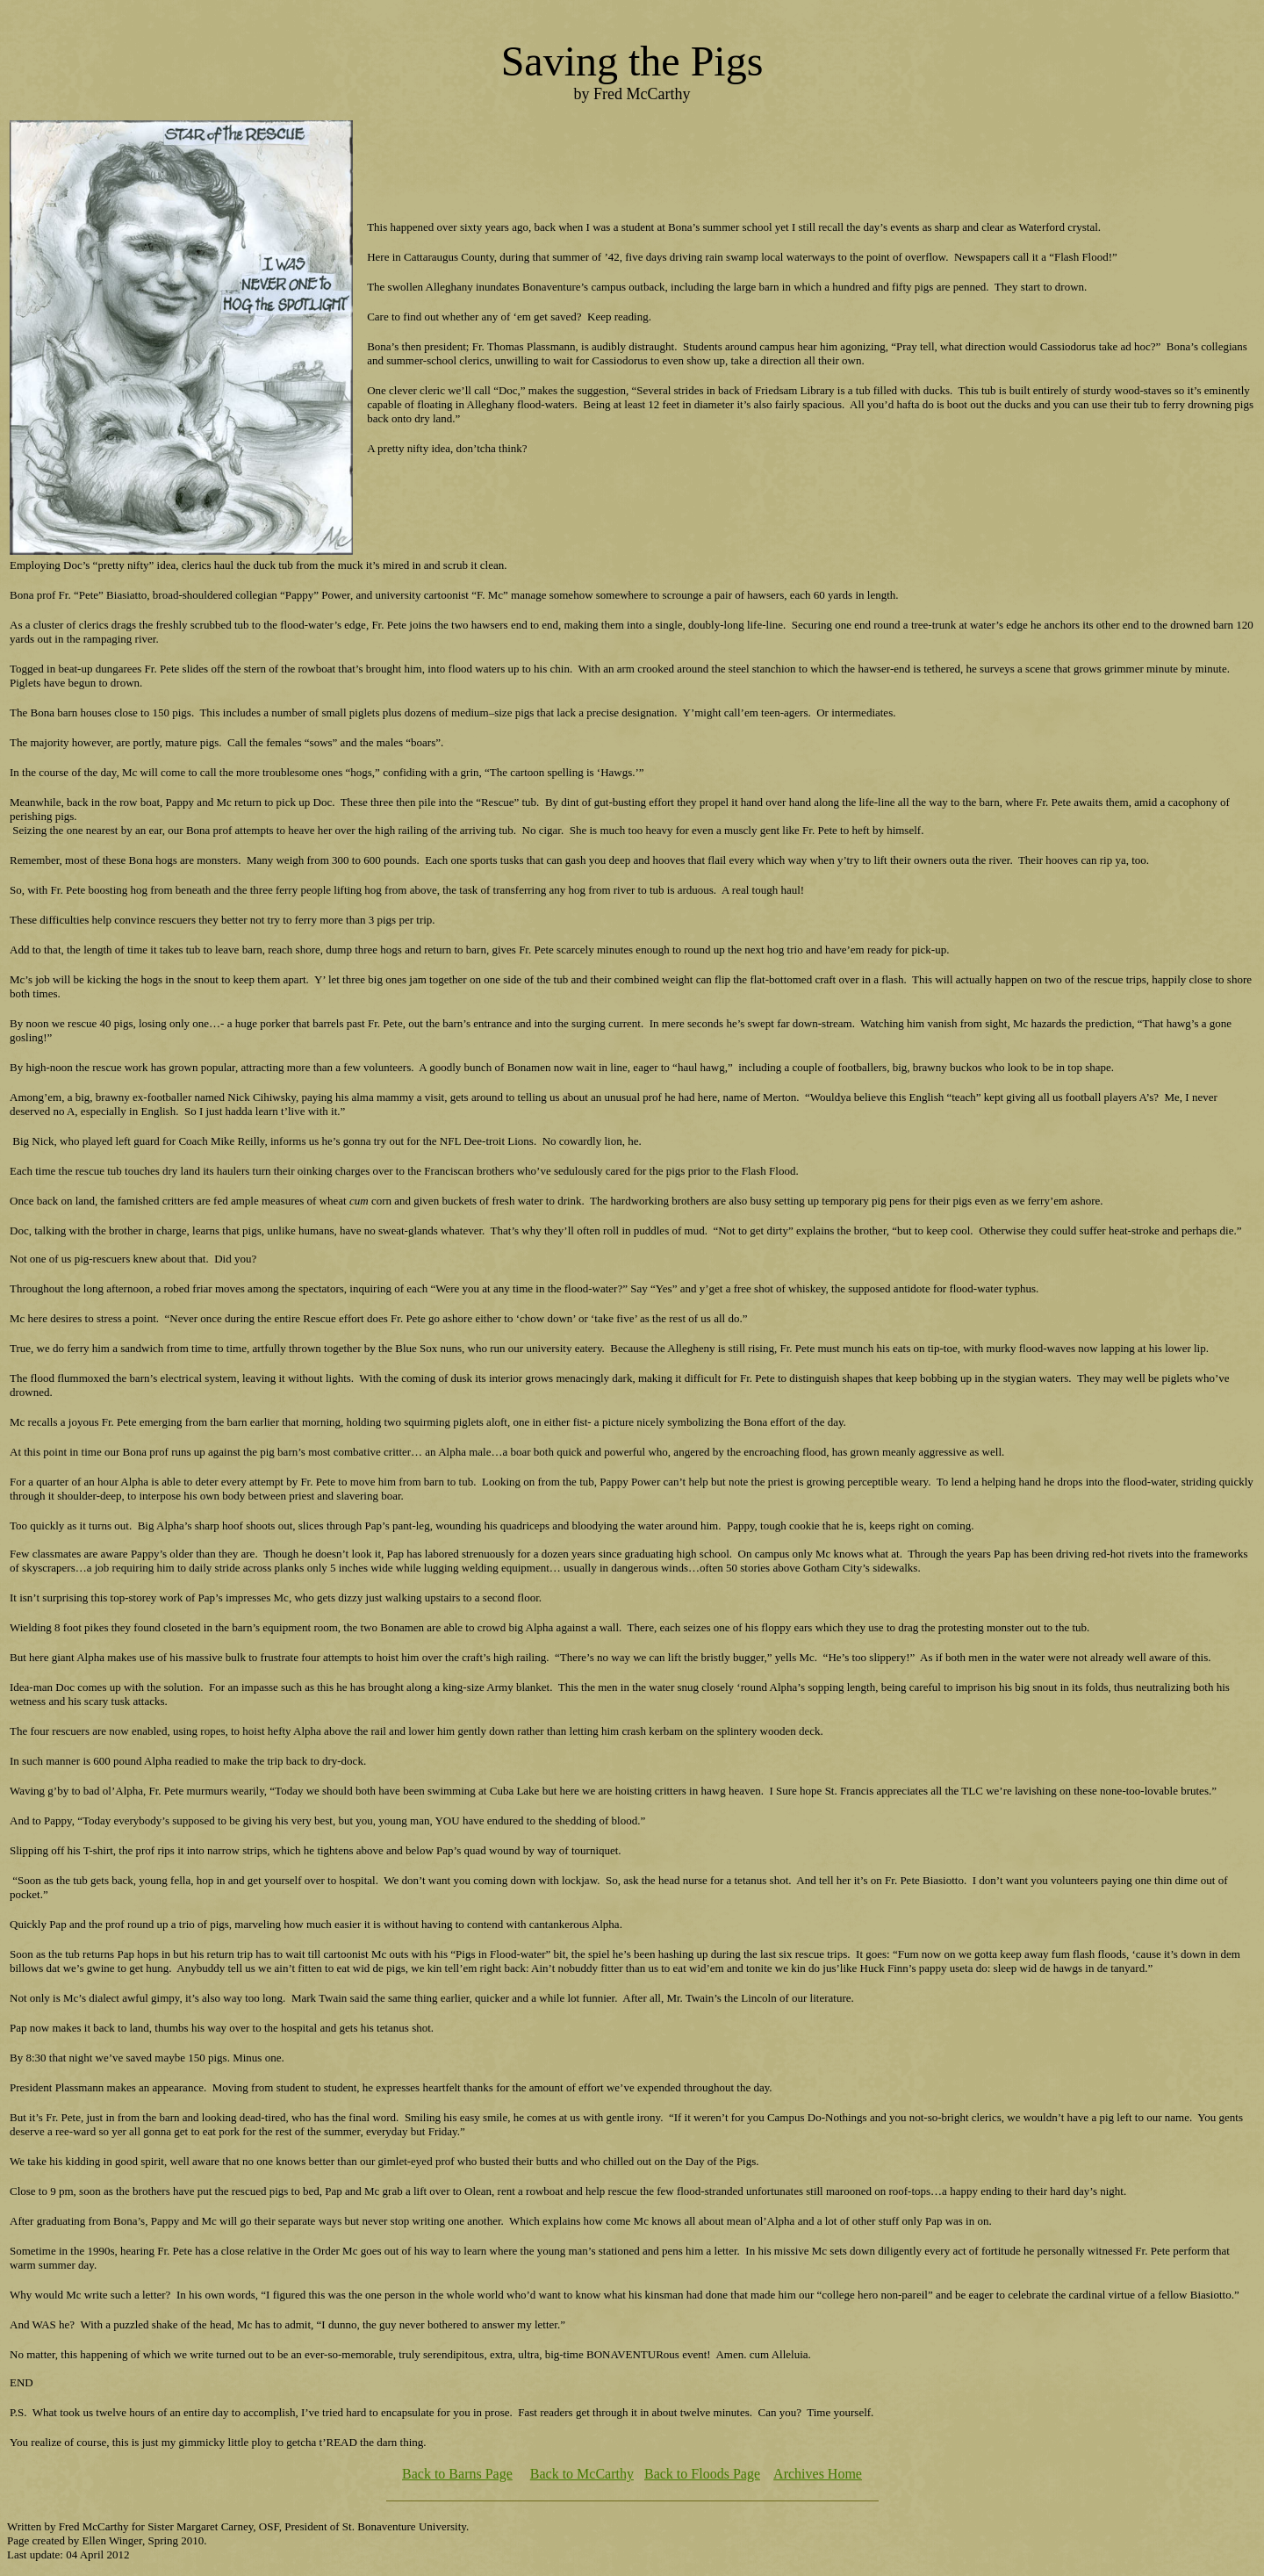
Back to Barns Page (457, 2473)
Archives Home (817, 2473)
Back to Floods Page (702, 2473)
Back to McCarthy (582, 2473)
